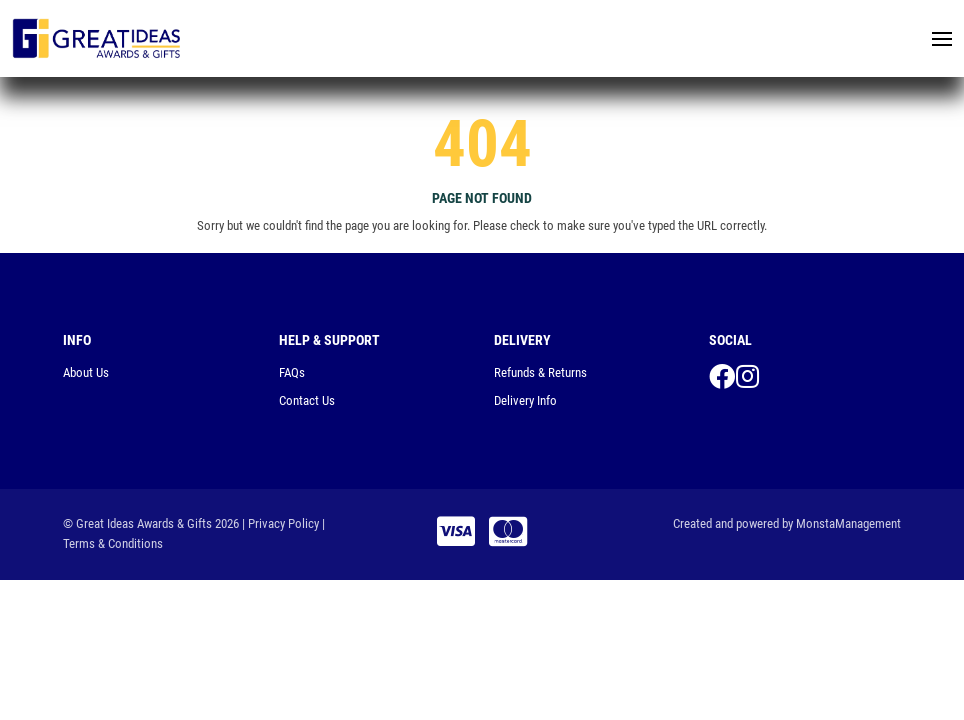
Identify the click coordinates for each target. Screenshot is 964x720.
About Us (86, 372)
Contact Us (307, 400)
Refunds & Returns (540, 372)
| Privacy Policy (280, 523)
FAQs (292, 372)
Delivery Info (525, 400)
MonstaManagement (848, 523)
